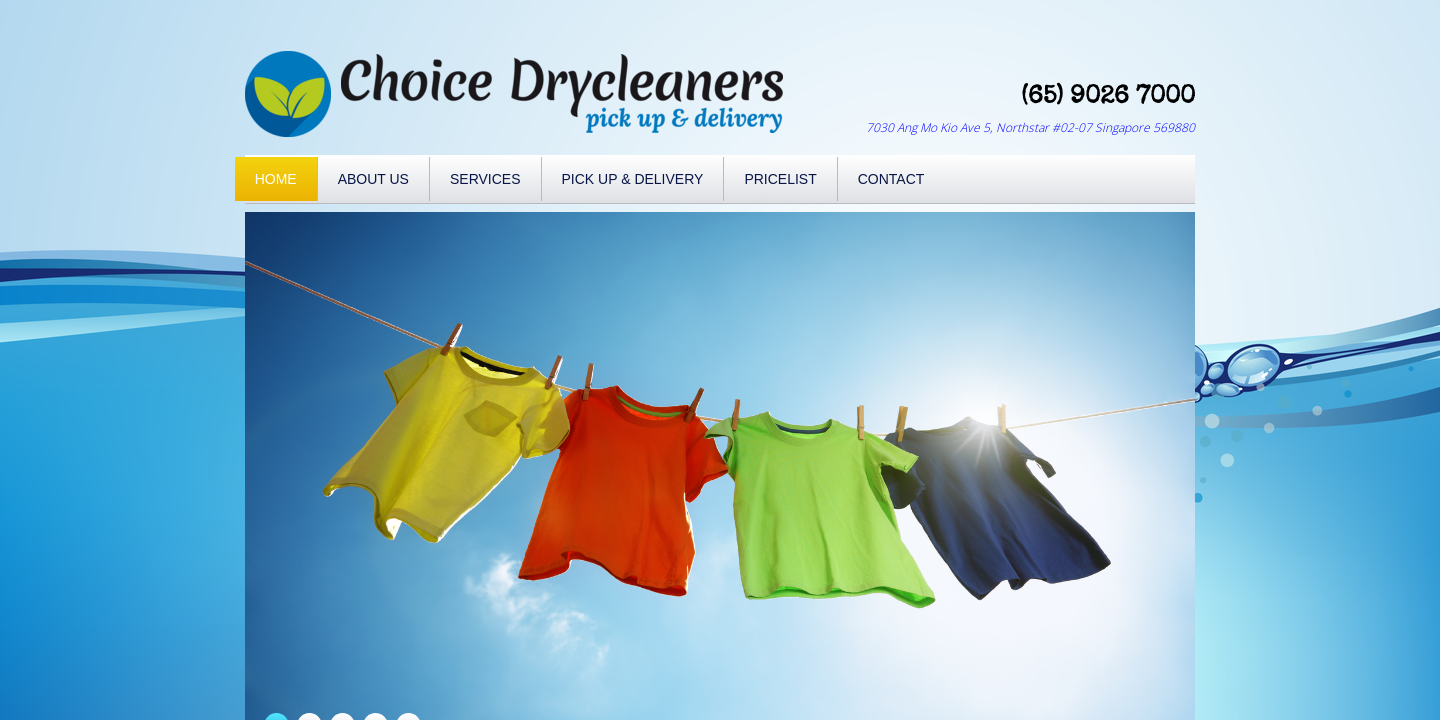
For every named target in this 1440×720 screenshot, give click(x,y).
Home (276, 179)
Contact (891, 179)
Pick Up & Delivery (633, 179)
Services (485, 179)
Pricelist (780, 179)
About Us (373, 179)
